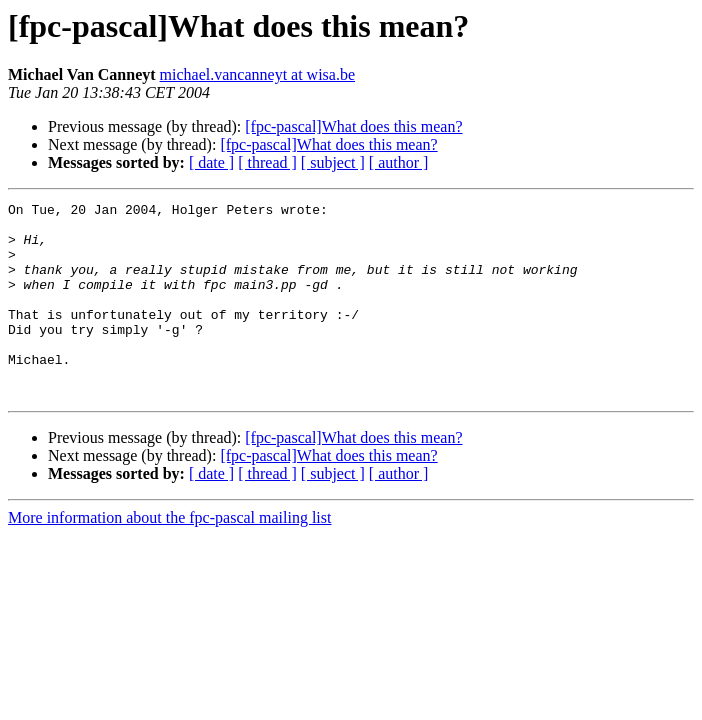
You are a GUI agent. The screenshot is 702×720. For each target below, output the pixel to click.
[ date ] (211, 162)
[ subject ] (333, 162)
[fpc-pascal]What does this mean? (353, 126)
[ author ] (399, 162)
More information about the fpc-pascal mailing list (169, 556)
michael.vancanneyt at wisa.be (257, 74)
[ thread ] (267, 162)
